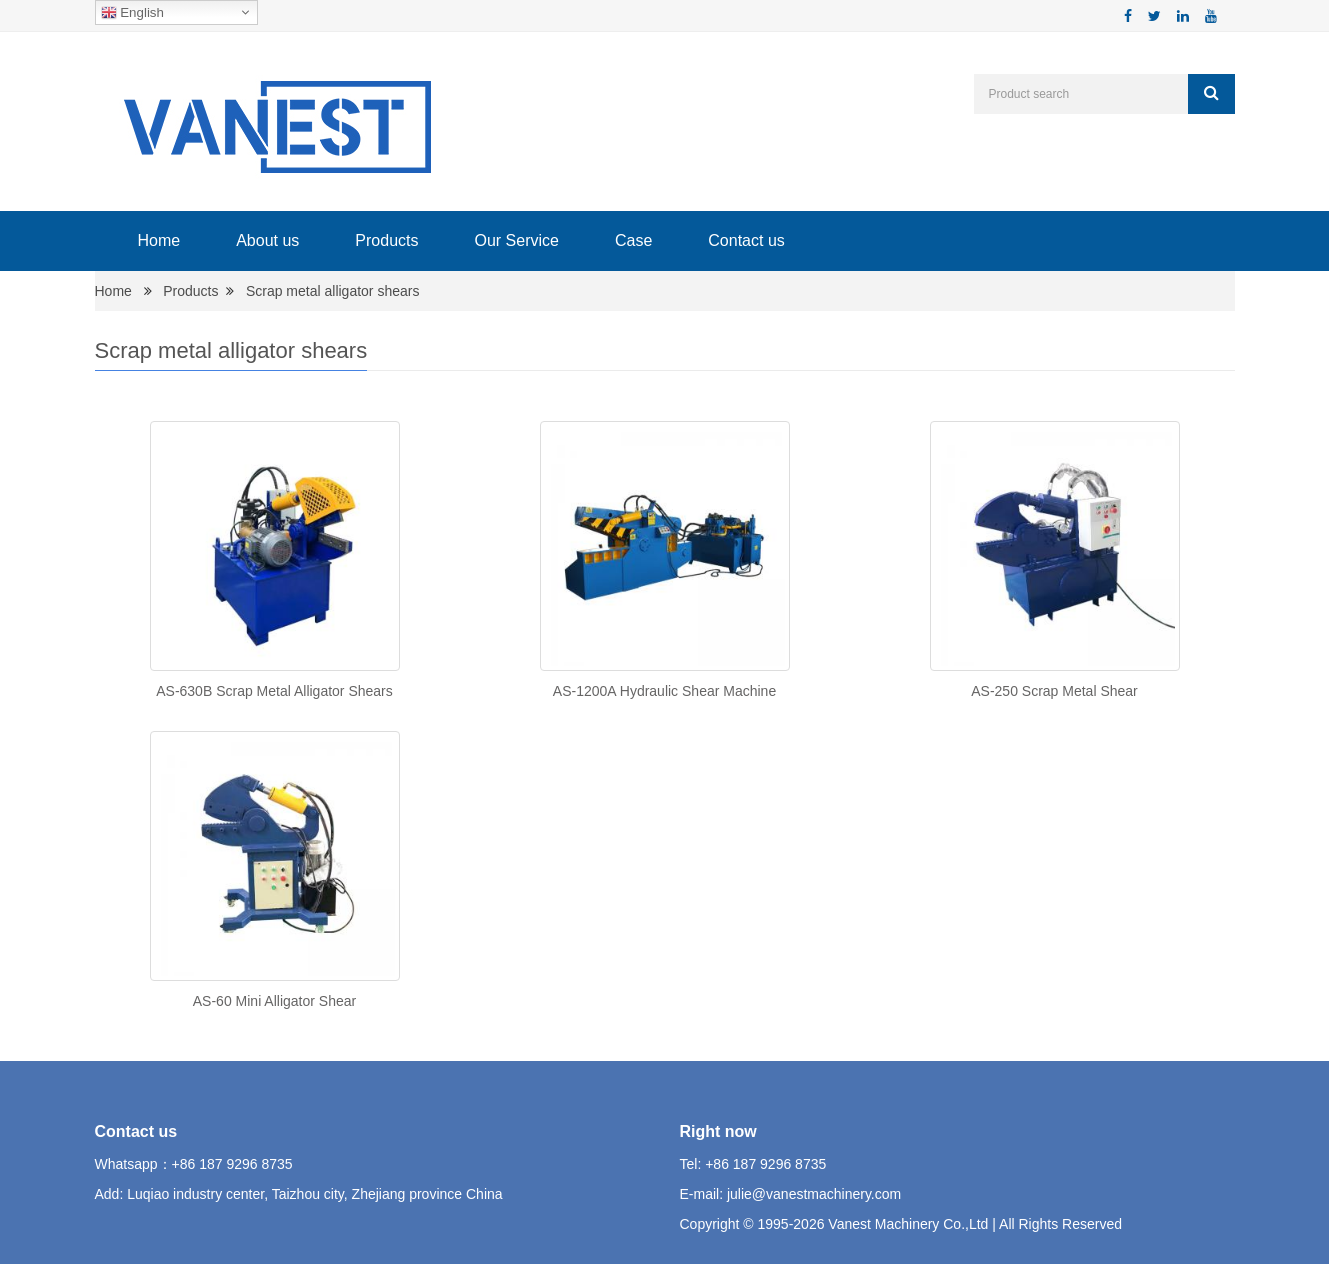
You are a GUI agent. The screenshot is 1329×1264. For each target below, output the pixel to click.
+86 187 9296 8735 (232, 1164)
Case (633, 240)
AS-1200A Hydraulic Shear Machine (664, 691)
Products (386, 240)
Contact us (746, 240)
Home (159, 240)
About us (267, 240)
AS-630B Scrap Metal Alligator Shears (274, 691)
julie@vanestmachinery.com (814, 1194)
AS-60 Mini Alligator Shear (274, 1001)
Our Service (516, 240)
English (132, 13)
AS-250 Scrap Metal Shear (1054, 691)
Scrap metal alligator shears (333, 291)
